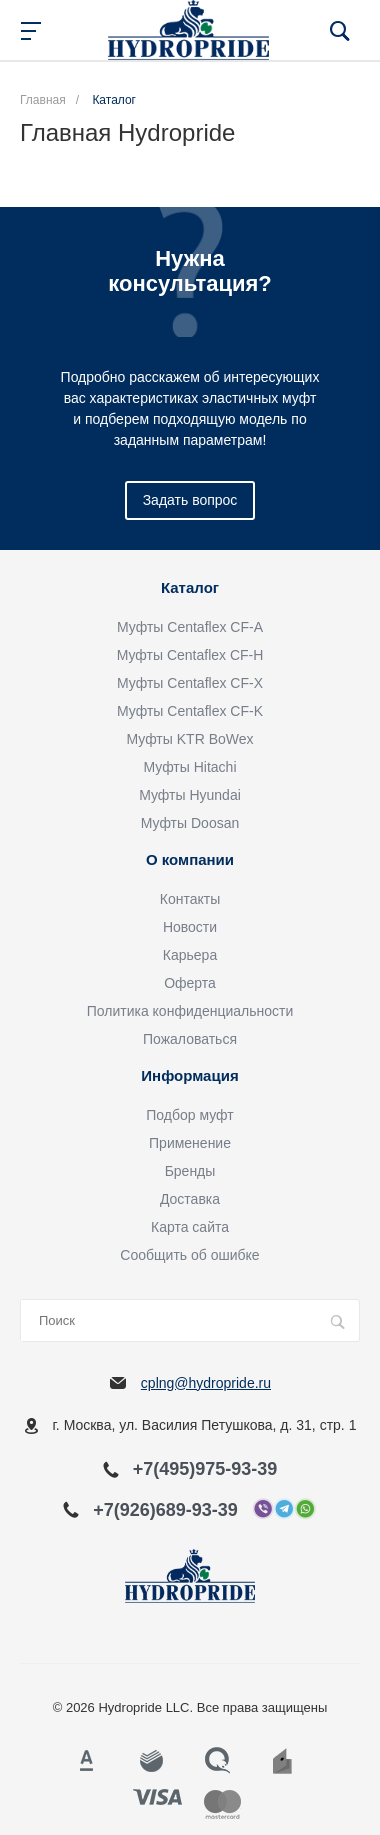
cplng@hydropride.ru (206, 1383)
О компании (190, 860)
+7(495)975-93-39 (205, 1469)
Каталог (190, 588)
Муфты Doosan (190, 823)
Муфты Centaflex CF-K (190, 711)
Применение (190, 1143)
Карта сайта (190, 1227)
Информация (189, 1076)
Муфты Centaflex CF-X (190, 683)
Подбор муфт (189, 1115)
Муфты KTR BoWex (190, 739)
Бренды (190, 1171)
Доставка (190, 1199)
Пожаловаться (190, 1039)
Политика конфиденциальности (190, 1011)
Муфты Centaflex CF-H (190, 655)
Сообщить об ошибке (189, 1255)
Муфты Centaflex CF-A (190, 627)
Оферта (190, 983)
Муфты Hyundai (190, 795)
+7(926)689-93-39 (165, 1510)
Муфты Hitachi (189, 767)
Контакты (190, 899)
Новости (190, 927)
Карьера (190, 955)
